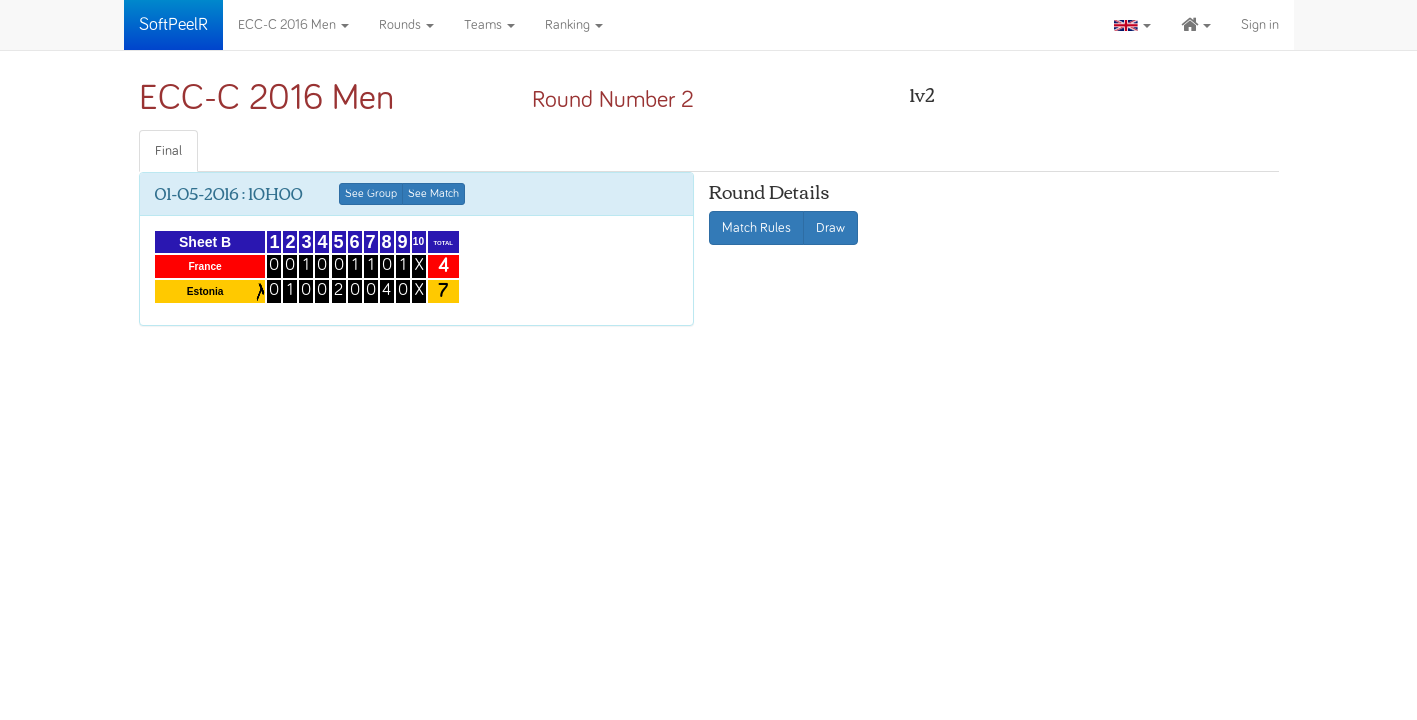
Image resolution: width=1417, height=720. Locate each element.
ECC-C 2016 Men (293, 25)
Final (168, 151)
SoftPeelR (173, 25)
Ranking (574, 25)
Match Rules (756, 228)
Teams (489, 25)
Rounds (406, 25)
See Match (433, 194)
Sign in (1260, 25)
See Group (371, 194)
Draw (830, 228)
